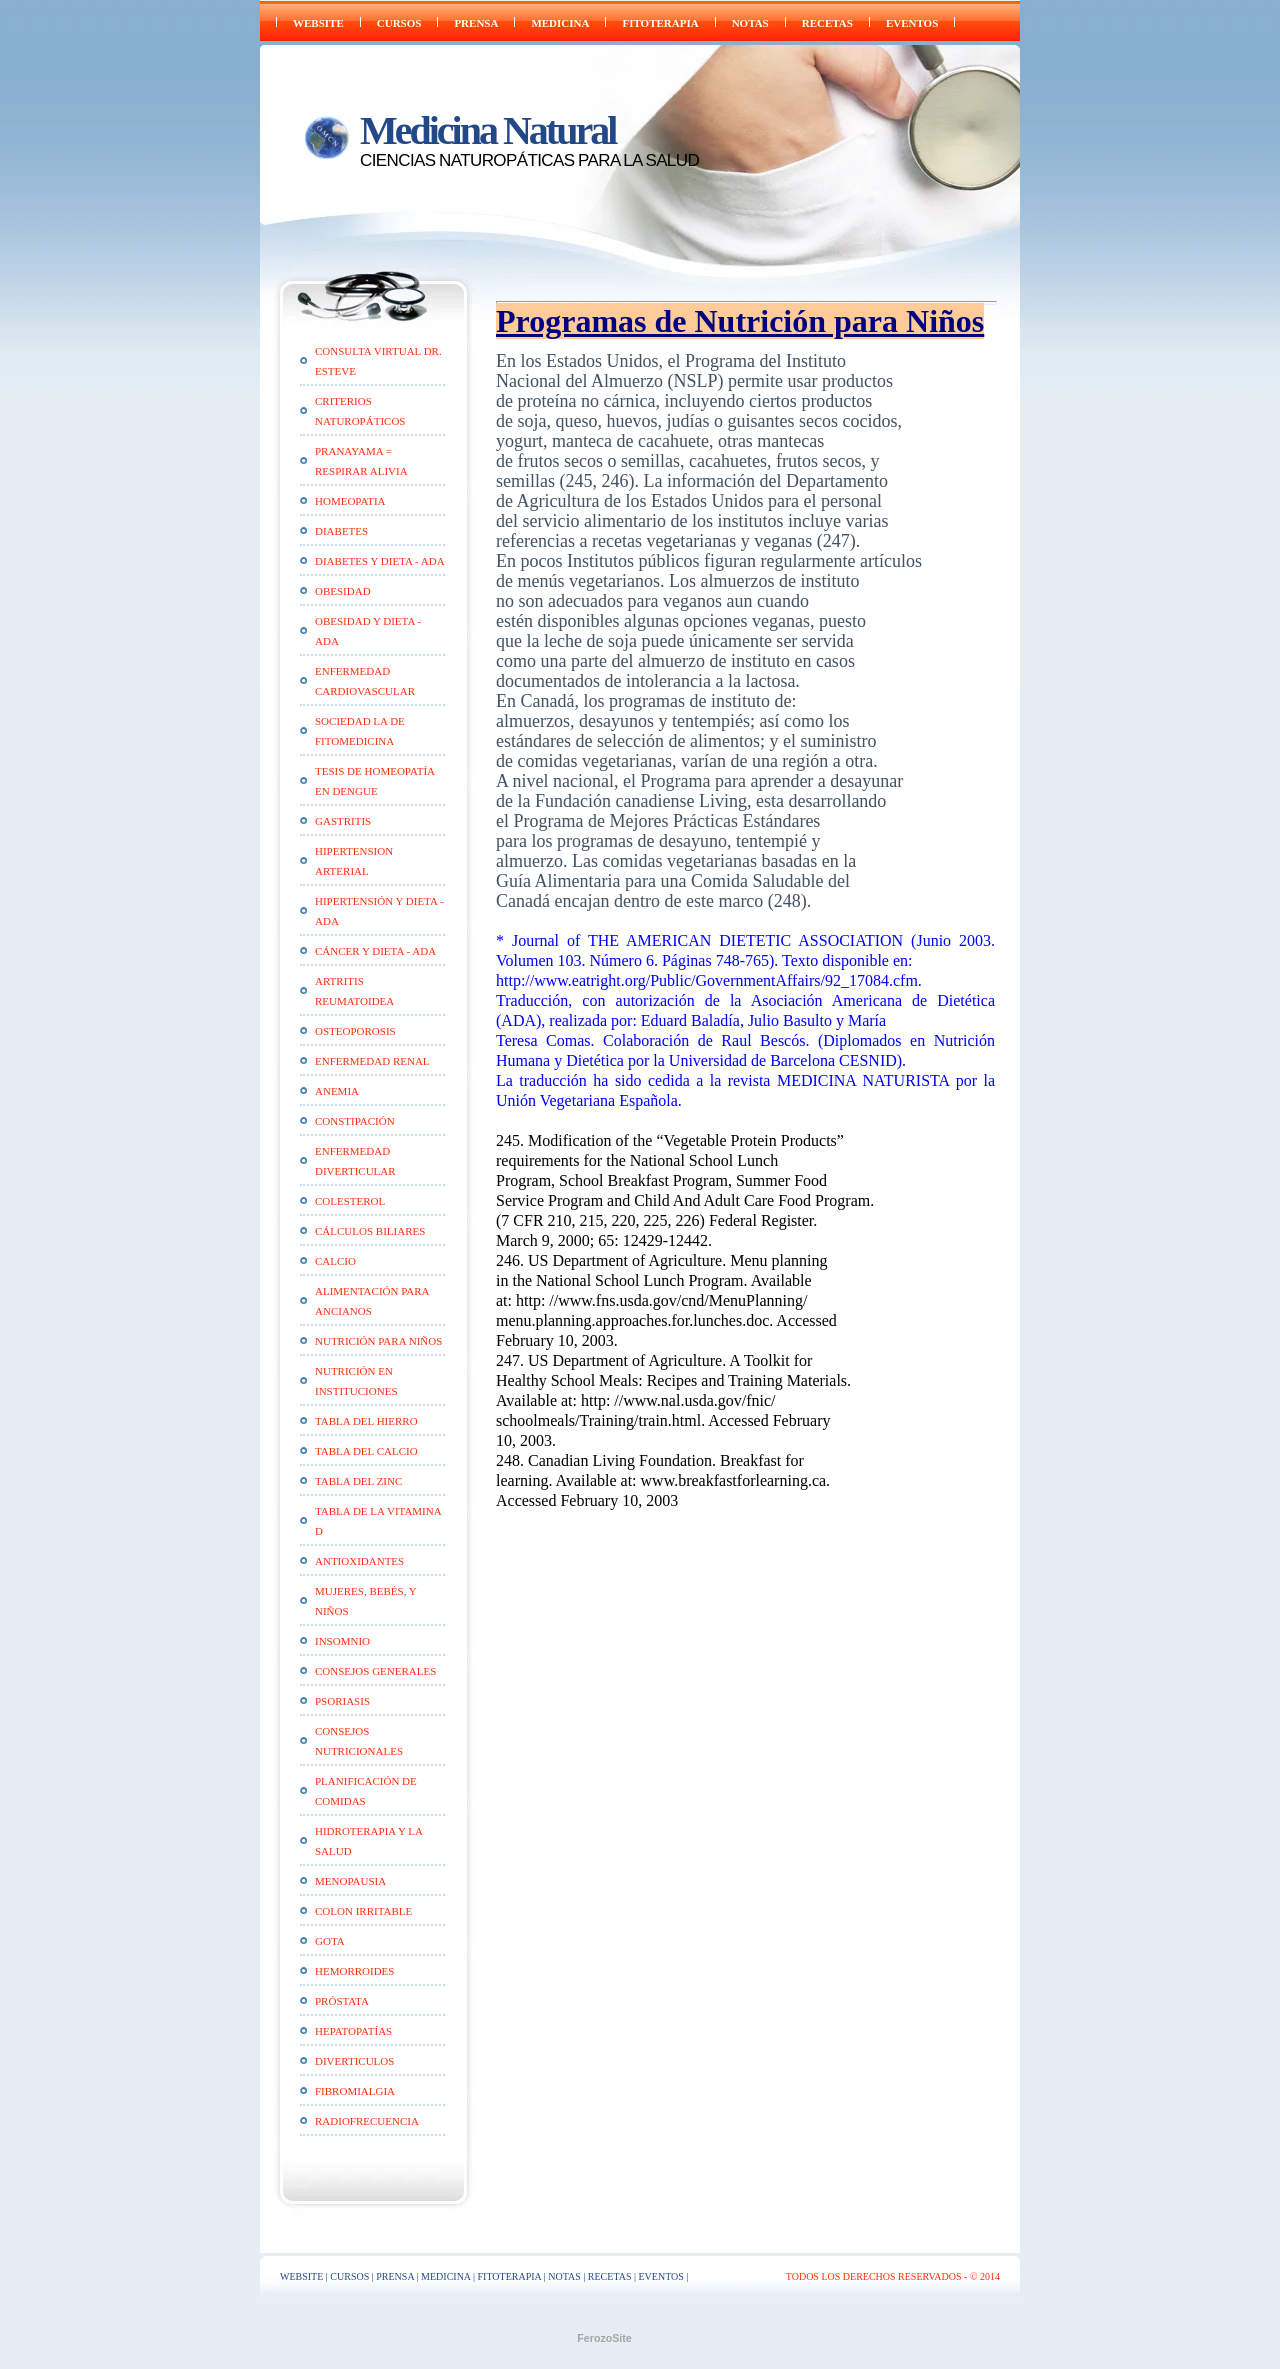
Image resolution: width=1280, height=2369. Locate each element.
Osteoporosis (355, 1031)
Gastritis (343, 821)
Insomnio (342, 1641)
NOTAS (750, 23)
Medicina (560, 23)
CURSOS (399, 23)
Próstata (342, 2001)
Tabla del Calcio (366, 1451)
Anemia (337, 1091)
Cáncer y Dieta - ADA (375, 951)
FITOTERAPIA (660, 23)
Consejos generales (375, 1671)
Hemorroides (354, 1971)
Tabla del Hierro (366, 1421)
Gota (330, 1941)
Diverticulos (354, 2061)
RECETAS (827, 23)
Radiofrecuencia (367, 2121)
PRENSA (476, 23)
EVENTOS (912, 23)
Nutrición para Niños (378, 1341)
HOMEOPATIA (350, 501)
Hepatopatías (353, 2031)
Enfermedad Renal (372, 1061)
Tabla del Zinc (358, 1481)
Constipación (355, 1121)
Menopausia (350, 1881)
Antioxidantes (359, 1561)
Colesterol (350, 1201)
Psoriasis (342, 1701)
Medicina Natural (487, 130)
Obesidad (343, 591)
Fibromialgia (355, 2091)
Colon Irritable (363, 1911)
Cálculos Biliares (370, 1231)
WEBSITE (318, 23)
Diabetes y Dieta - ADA (380, 561)
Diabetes (341, 531)
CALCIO (335, 1261)
